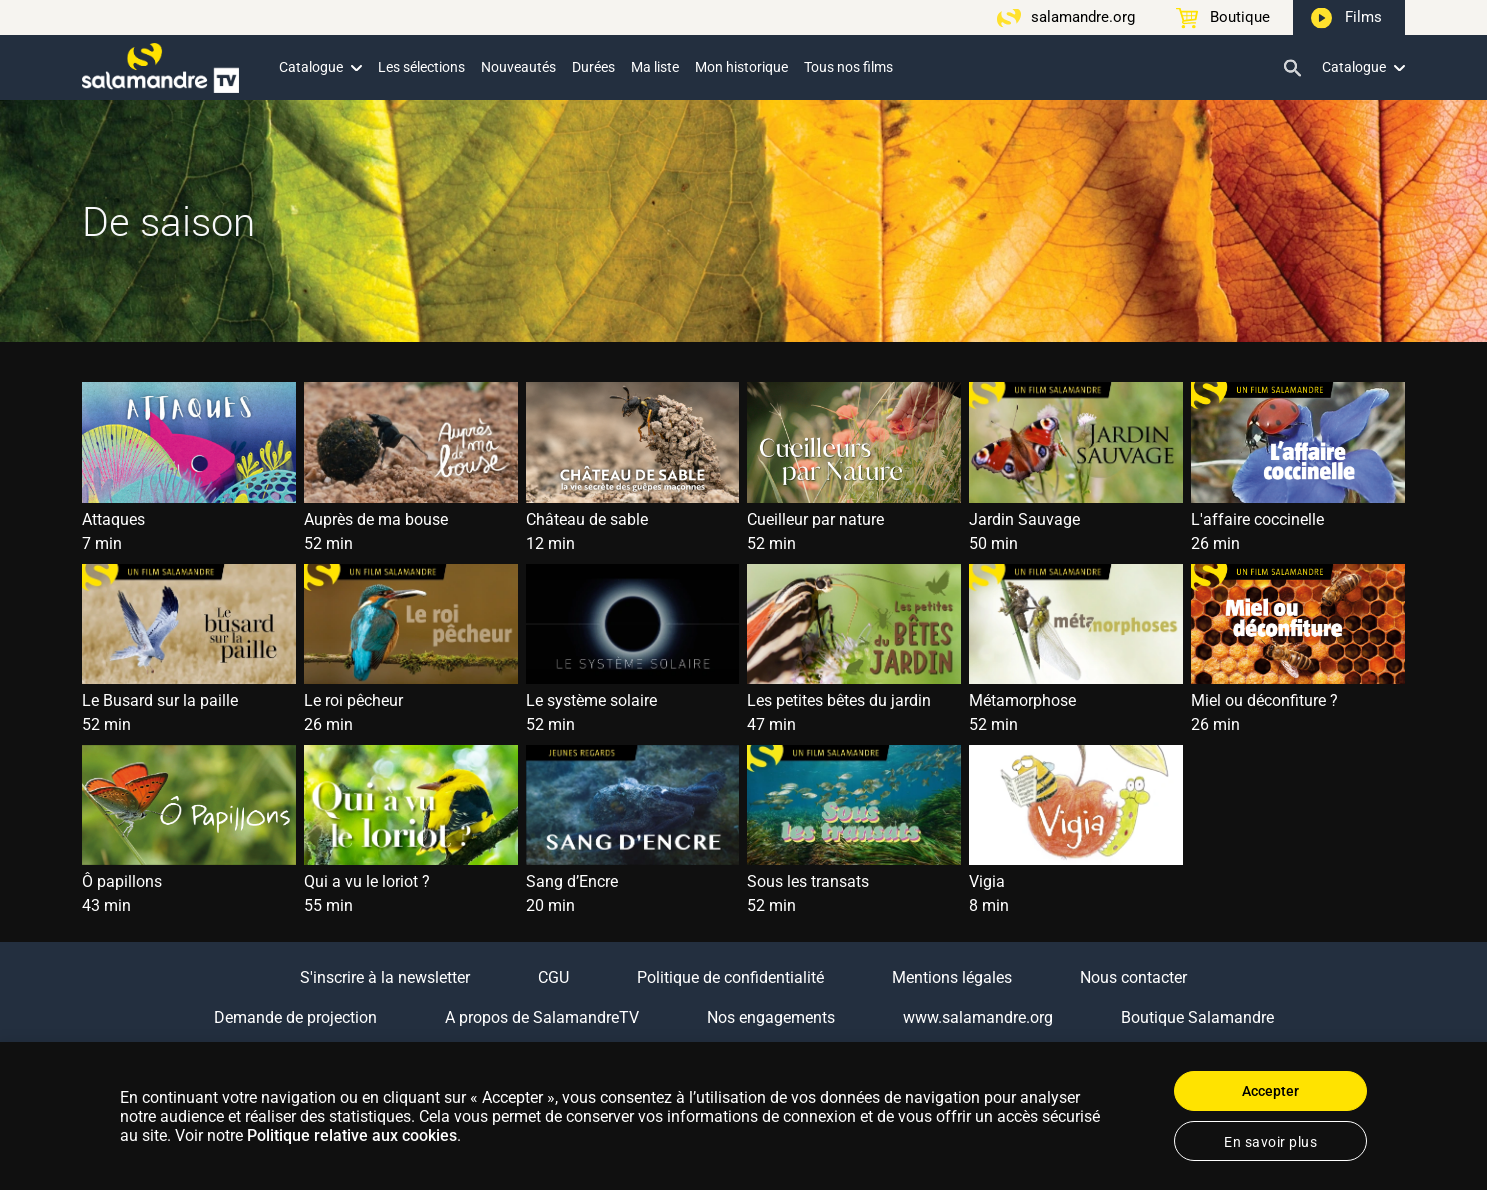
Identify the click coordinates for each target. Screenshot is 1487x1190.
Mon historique (741, 67)
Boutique (1240, 17)
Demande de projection (295, 1017)
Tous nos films (848, 67)
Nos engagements (771, 1017)
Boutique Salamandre (1197, 1017)
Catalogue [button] (320, 67)
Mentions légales (952, 977)
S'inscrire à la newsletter (385, 977)
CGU (553, 977)
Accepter (1270, 1091)
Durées (593, 67)
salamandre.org (1083, 17)
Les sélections (421, 67)
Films (1363, 17)
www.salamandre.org (978, 1017)
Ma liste (655, 67)
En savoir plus (1270, 1142)
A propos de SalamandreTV (542, 1017)
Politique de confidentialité (730, 977)
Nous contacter (1133, 977)
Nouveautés (518, 67)
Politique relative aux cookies (352, 1135)
